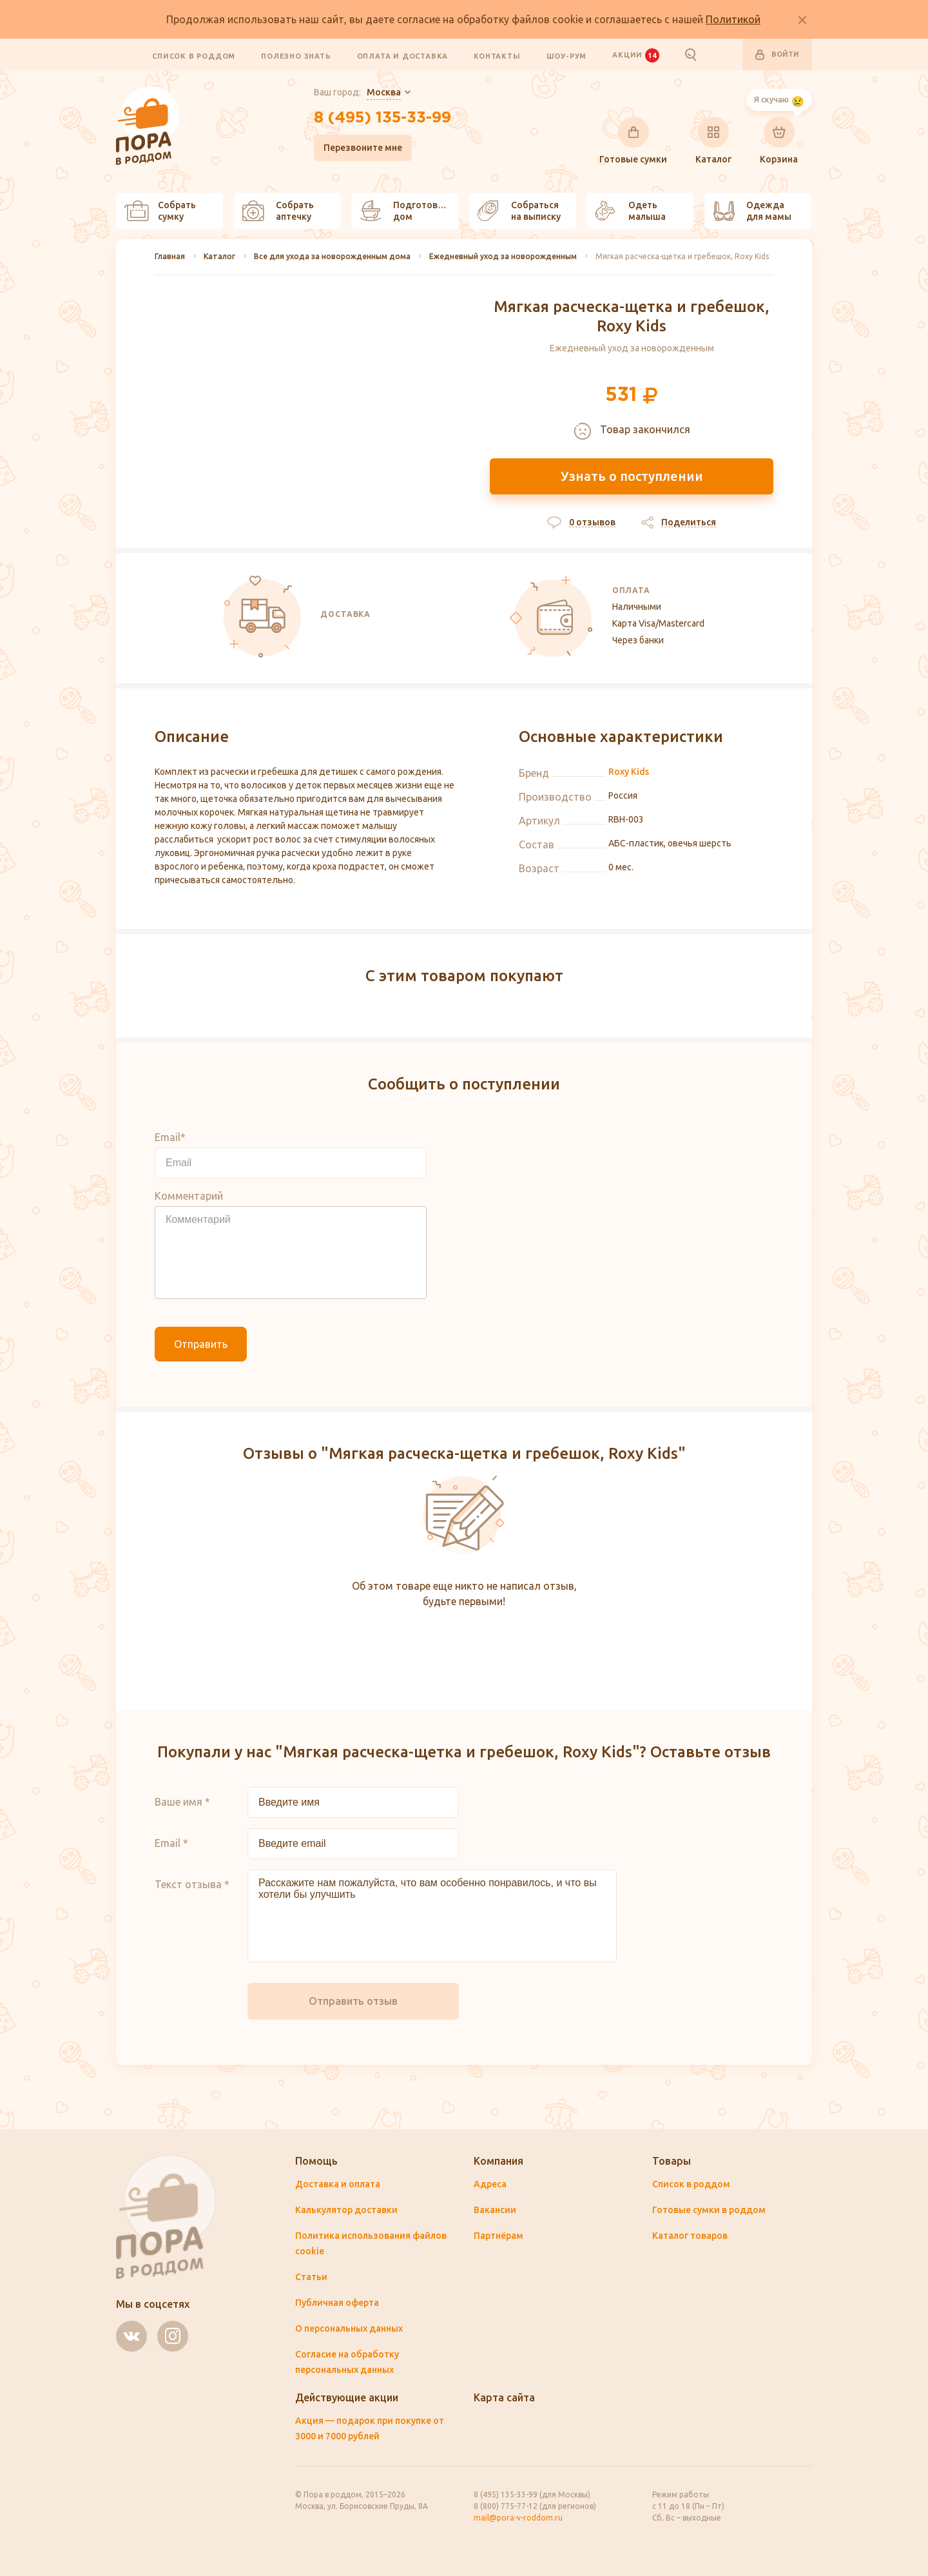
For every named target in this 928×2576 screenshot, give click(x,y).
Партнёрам (498, 2235)
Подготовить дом (407, 211)
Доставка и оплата (337, 2184)
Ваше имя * (182, 1802)
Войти (777, 55)
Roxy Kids (628, 771)
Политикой (733, 19)
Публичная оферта (337, 2303)
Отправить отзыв (353, 2001)
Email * (171, 1843)
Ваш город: (357, 93)
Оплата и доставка (403, 55)
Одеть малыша (630, 211)
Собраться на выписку (519, 211)
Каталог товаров (690, 2235)
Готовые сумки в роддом (709, 2210)
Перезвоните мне (363, 147)
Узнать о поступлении (632, 476)
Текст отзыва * (192, 1884)
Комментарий (189, 1196)
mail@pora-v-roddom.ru (518, 2517)
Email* (170, 1137)
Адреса (490, 2184)
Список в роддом (193, 55)
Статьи (311, 2277)
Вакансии (495, 2210)
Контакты (497, 55)
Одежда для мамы (752, 211)
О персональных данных (349, 2328)
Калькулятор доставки (346, 2210)
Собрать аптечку (278, 211)
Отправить (200, 1344)
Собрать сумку (160, 211)
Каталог (713, 140)
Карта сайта (504, 2397)
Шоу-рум (566, 55)
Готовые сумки (633, 140)
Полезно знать (296, 55)
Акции (635, 55)
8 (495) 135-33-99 (382, 118)
